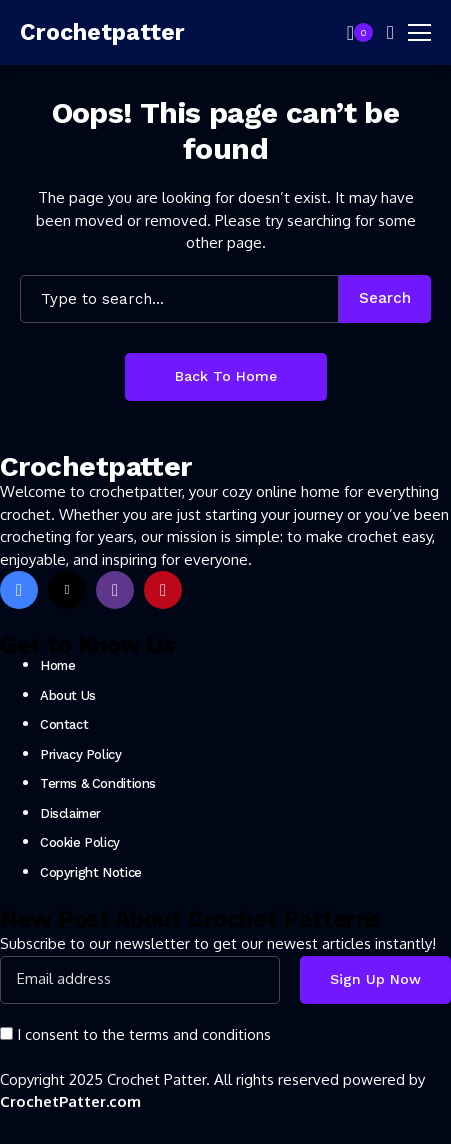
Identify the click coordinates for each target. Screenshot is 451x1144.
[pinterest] (163, 590)
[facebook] (19, 590)
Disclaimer (70, 813)
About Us (68, 695)
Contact (64, 724)
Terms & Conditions (98, 783)
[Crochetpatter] (80, 33)
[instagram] (115, 590)
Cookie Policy (80, 842)
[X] (67, 590)
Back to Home (226, 376)
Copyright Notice (91, 872)
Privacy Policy (81, 754)
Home (57, 665)
